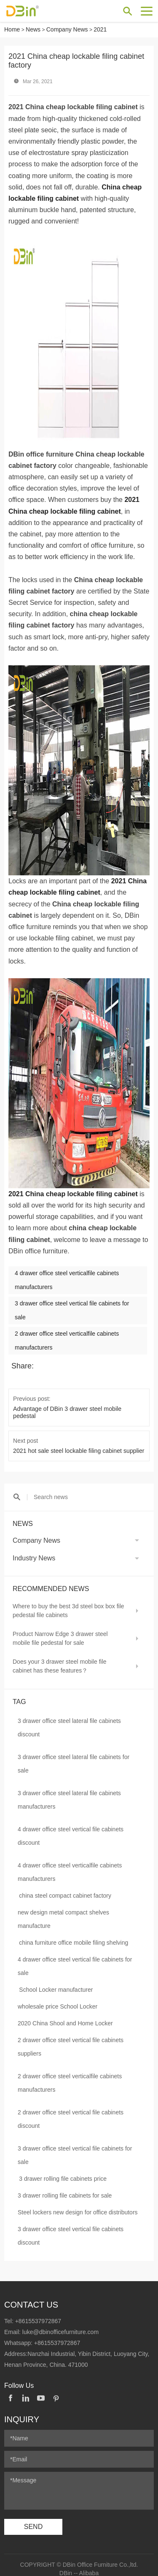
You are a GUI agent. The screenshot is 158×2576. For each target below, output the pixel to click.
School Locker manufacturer (56, 1982)
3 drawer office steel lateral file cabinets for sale (73, 1756)
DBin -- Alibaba (79, 2565)
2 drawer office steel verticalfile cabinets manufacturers (70, 2076)
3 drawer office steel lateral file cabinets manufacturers (69, 1793)
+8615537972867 (38, 2313)
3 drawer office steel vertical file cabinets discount (70, 2229)
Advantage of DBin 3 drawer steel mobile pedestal (78, 1408)
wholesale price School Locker (57, 1999)
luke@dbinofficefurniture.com (60, 2324)
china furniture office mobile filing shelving (73, 1935)
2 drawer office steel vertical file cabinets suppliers (70, 2040)
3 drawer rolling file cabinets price (63, 2171)
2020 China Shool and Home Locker (65, 2016)
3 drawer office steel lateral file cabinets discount (69, 1720)
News (33, 29)
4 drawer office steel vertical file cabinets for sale (75, 1959)
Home (12, 29)
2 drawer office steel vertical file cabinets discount (70, 2112)
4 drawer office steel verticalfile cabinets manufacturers (70, 1865)
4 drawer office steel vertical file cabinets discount (70, 1829)
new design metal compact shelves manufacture (63, 1912)
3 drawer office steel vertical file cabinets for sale (75, 2148)
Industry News (34, 1550)
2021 (100, 29)
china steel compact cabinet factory (65, 1888)
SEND (33, 2519)
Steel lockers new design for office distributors (78, 2205)
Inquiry (21, 2411)
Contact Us (31, 2297)
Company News (67, 29)
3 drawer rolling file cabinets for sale (65, 2188)
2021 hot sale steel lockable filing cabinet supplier (77, 1443)
